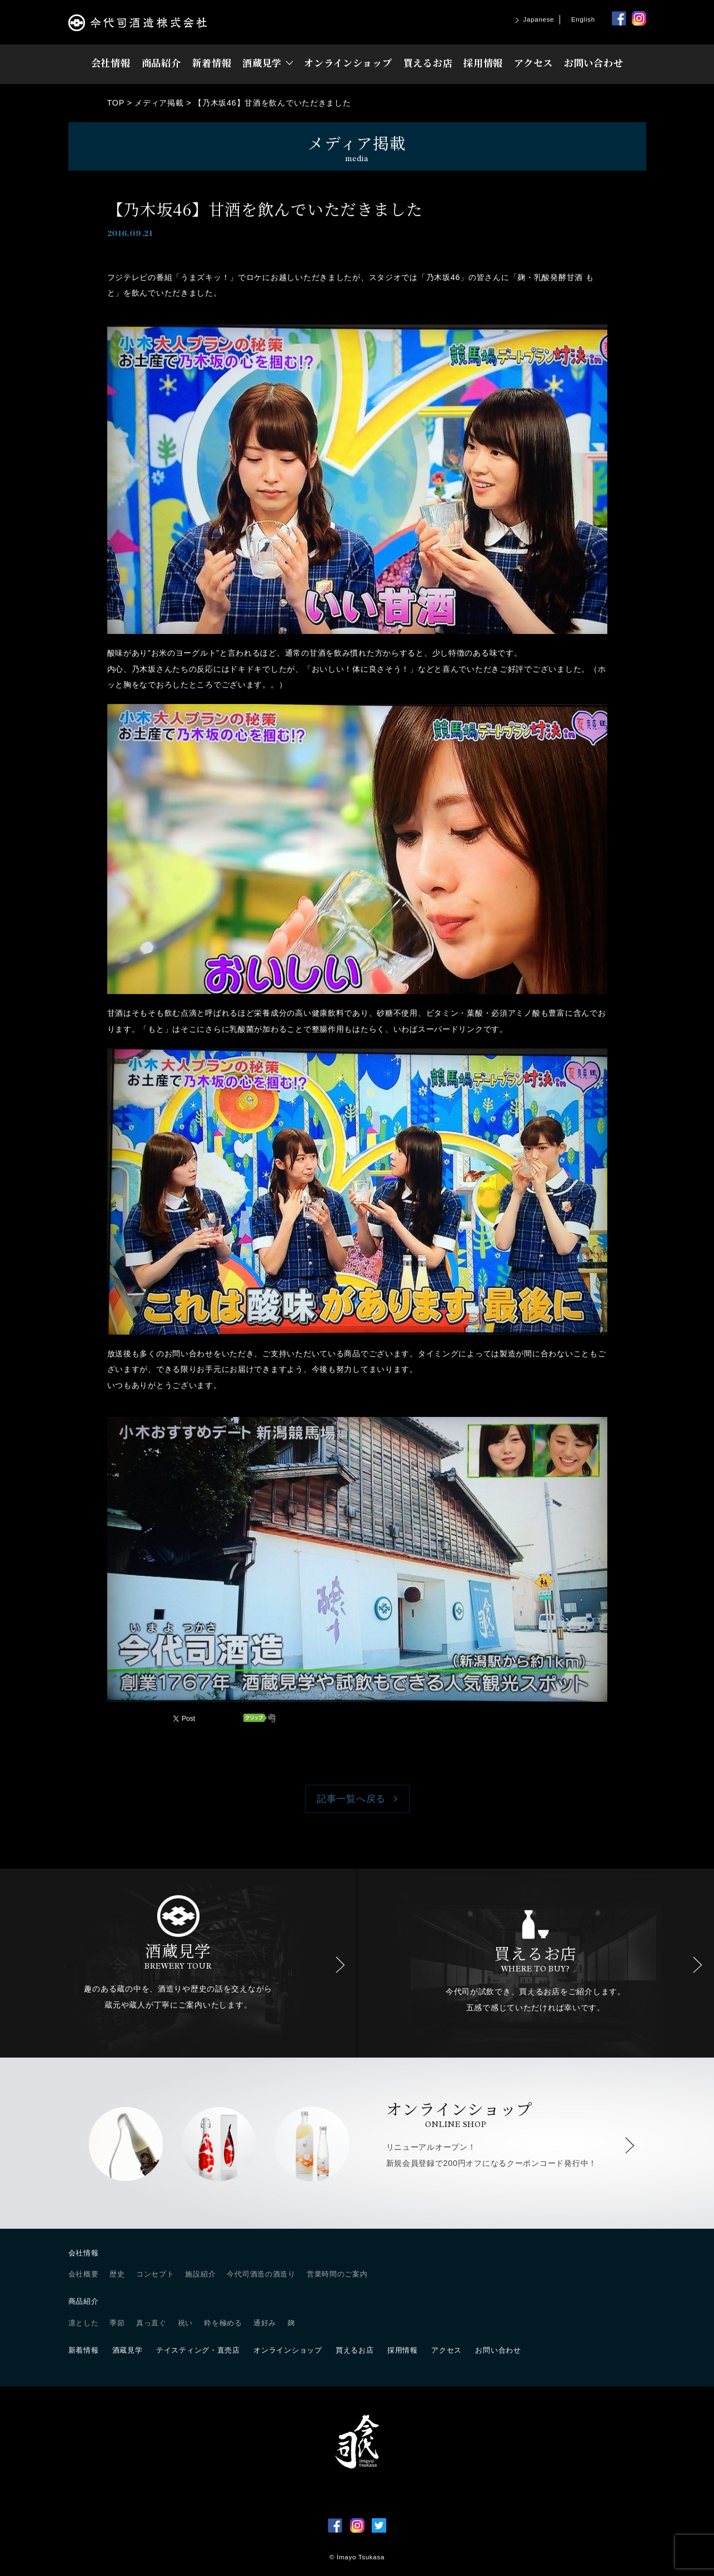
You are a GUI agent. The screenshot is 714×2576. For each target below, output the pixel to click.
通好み (264, 2323)
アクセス (533, 62)
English (583, 19)
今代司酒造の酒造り (261, 2274)
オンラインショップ (348, 62)
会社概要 (83, 2274)
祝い (185, 2323)
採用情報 (483, 62)
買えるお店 (428, 62)
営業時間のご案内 (337, 2274)
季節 (116, 2323)
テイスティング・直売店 (198, 2350)
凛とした (83, 2323)
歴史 (116, 2274)
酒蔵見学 (262, 62)
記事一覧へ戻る (351, 1798)
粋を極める (223, 2323)
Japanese (539, 19)
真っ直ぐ (151, 2323)
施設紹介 (200, 2274)
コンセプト (155, 2274)
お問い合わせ (593, 62)
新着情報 (211, 62)
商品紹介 (161, 62)
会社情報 (111, 62)
